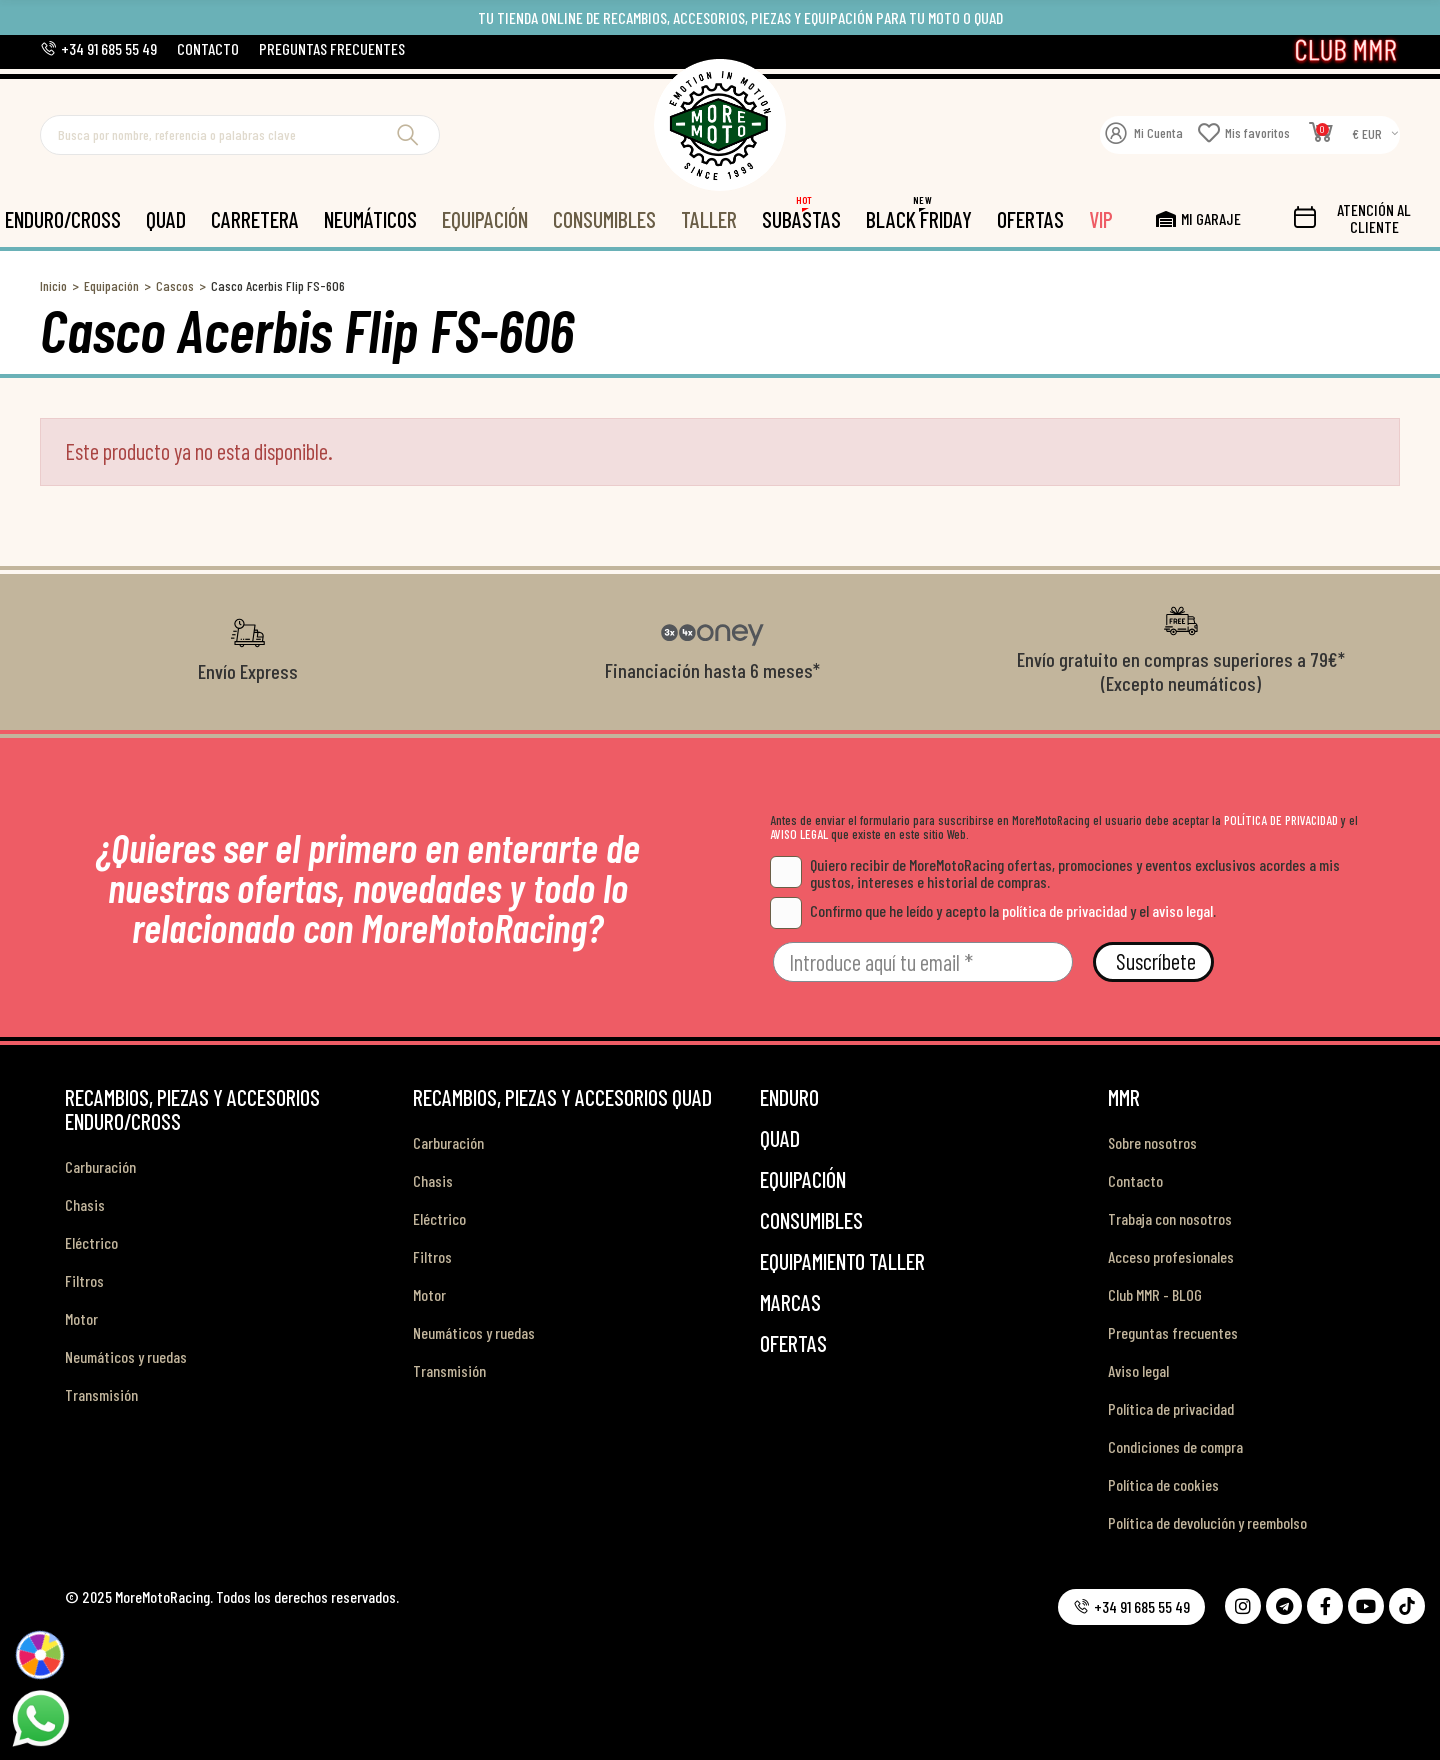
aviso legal (1182, 910)
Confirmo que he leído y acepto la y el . (993, 910)
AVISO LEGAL (799, 834)
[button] (98, 48)
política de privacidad (1064, 910)
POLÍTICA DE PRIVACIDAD (1281, 820)
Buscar (408, 135)
